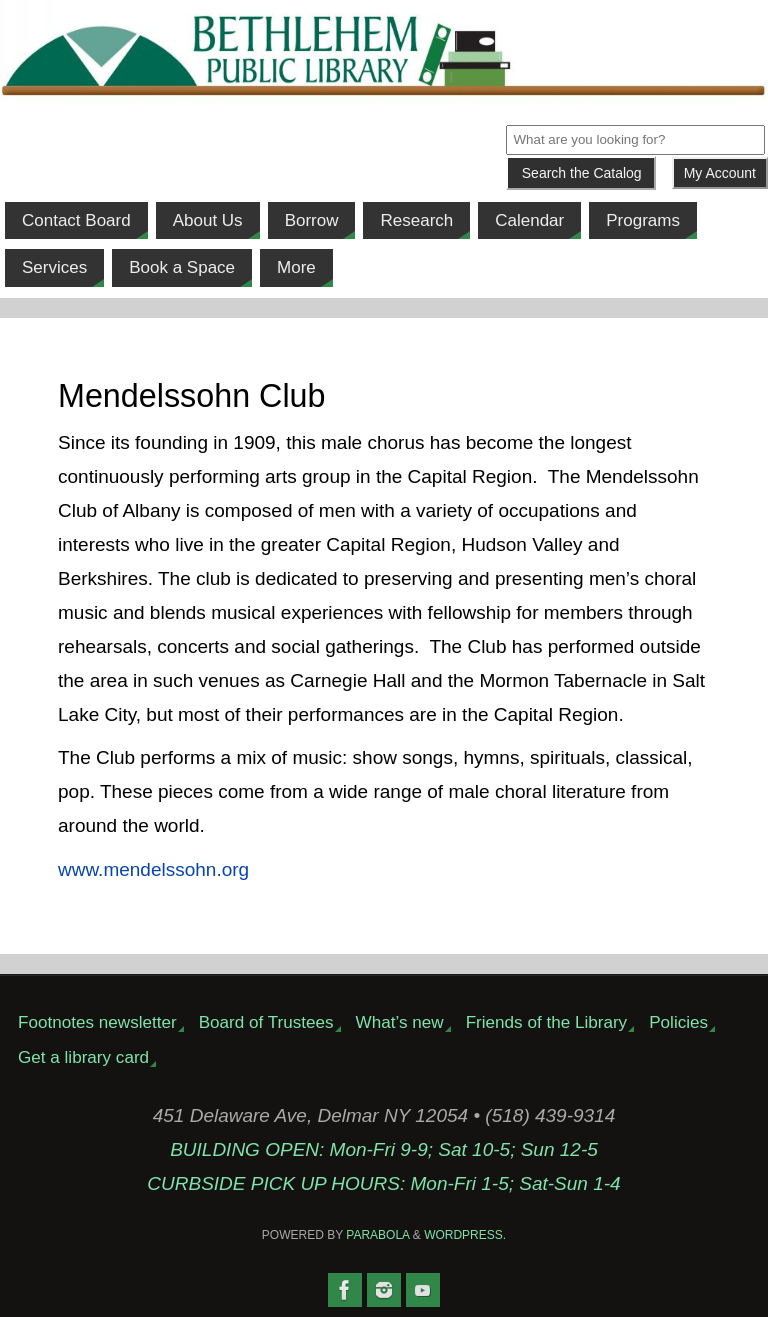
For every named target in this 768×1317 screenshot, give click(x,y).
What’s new (400, 1022)
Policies (678, 1022)
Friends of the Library (547, 1022)
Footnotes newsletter (97, 1022)
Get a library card (83, 1057)
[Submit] (581, 173)
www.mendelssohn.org (153, 869)
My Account (720, 173)
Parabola (377, 1235)
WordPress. (465, 1235)
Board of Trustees (266, 1022)
